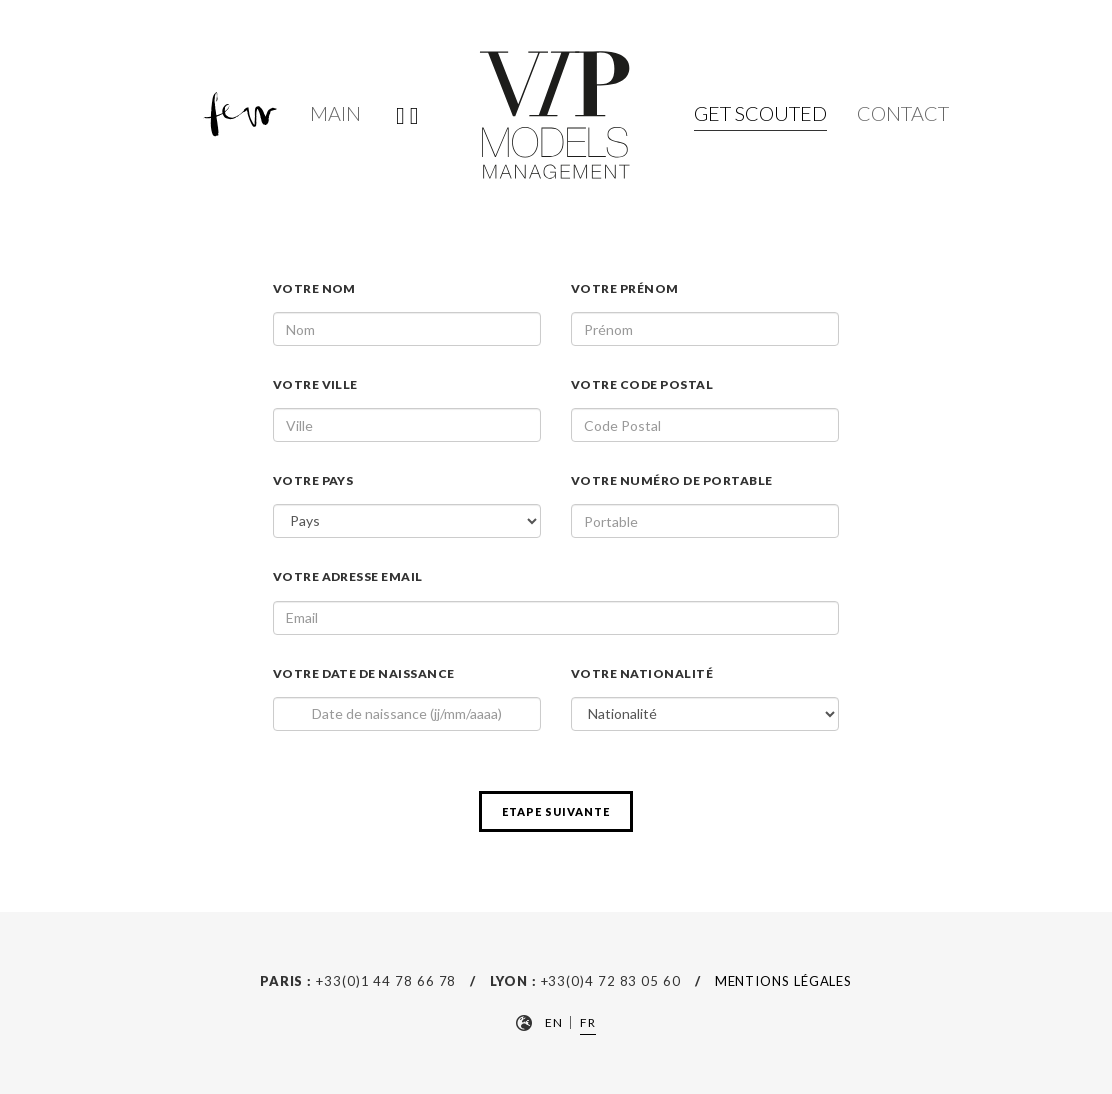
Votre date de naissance (364, 673)
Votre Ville (315, 384)
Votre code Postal (642, 384)
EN (554, 1022)
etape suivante (556, 811)
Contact (903, 113)
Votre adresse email (348, 576)
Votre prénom (625, 288)
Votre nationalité (642, 673)
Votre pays (313, 480)
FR (588, 1022)
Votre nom (314, 288)
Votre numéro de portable (672, 480)
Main (335, 113)
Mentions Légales (784, 981)
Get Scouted (760, 113)
